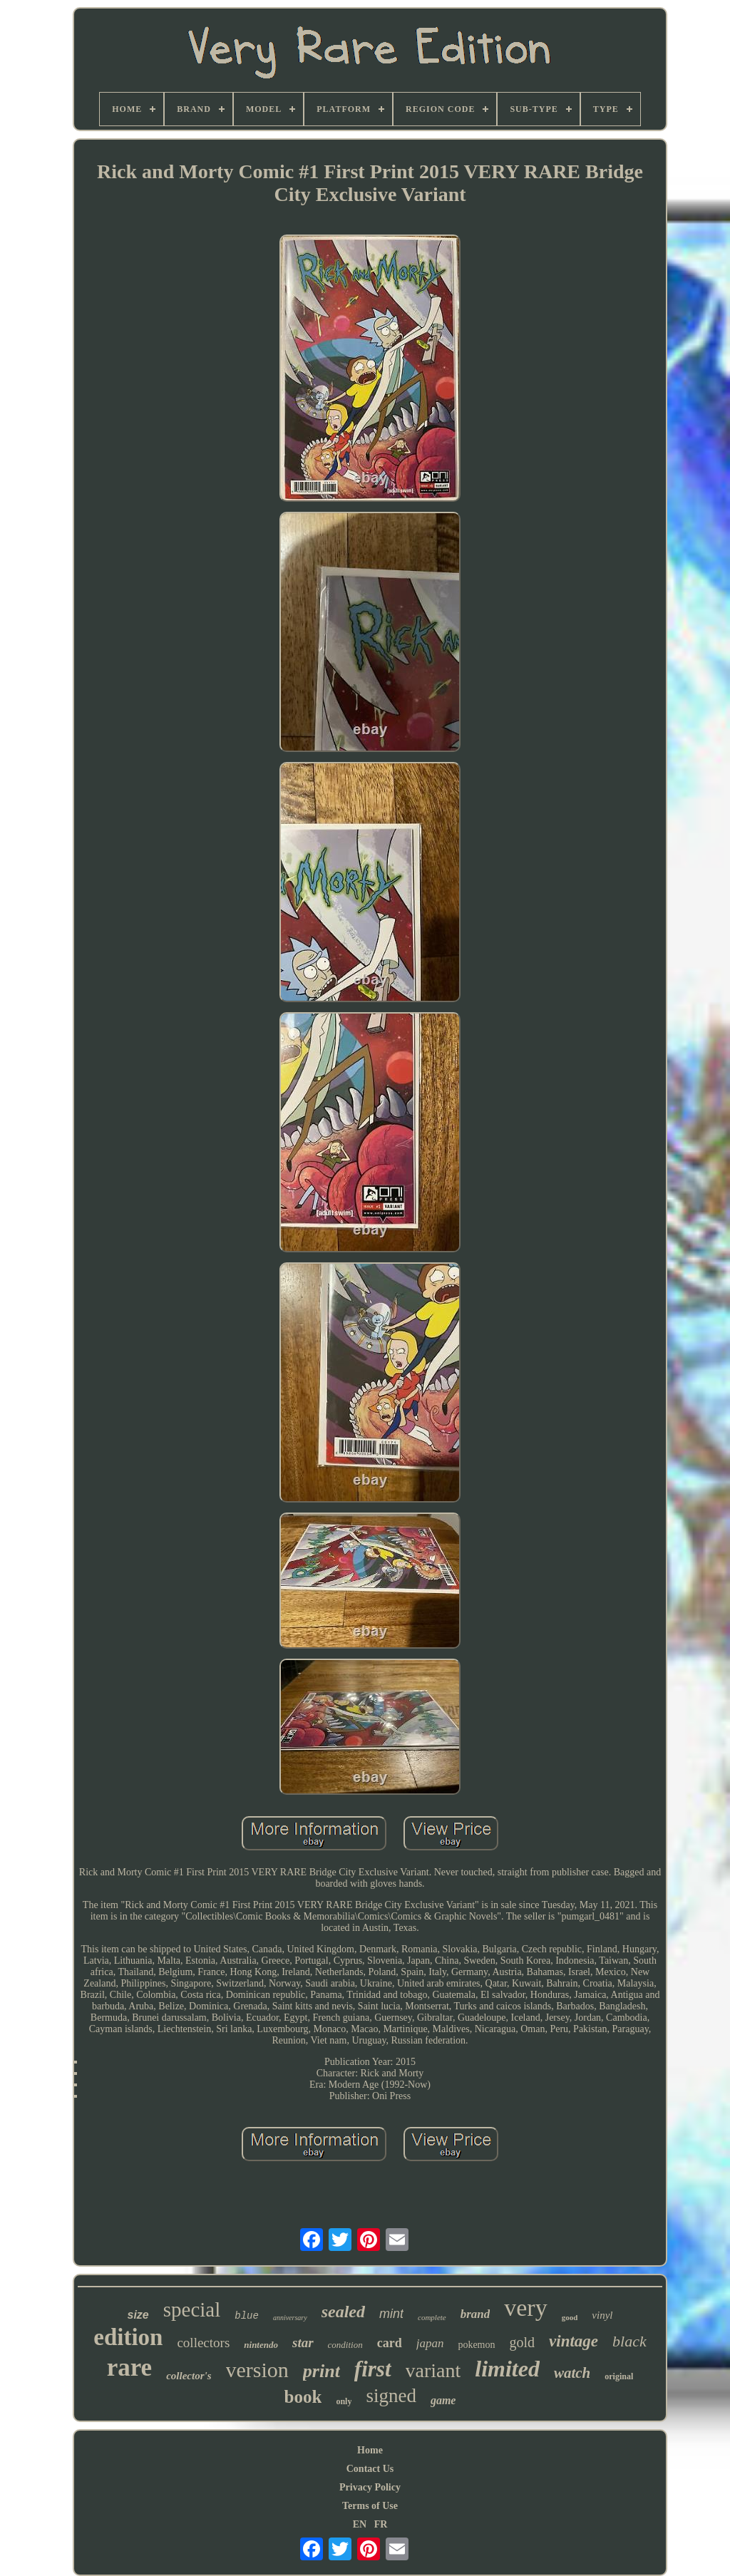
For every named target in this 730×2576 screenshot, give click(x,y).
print (321, 2371)
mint (391, 2314)
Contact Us (370, 2468)
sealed (343, 2311)
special (192, 2309)
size (138, 2315)
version (257, 2369)
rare (129, 2367)
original (619, 2376)
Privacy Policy (370, 2487)
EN (359, 2524)
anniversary (290, 2318)
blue (247, 2316)
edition (128, 2337)
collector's (188, 2375)
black (629, 2341)
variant (433, 2370)
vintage (573, 2341)
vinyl (602, 2315)
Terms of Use (370, 2505)
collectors (203, 2342)
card (389, 2343)
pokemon (476, 2344)
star (303, 2342)
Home (370, 2450)
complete (432, 2317)
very (525, 2307)
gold (522, 2342)
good (570, 2317)
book (303, 2396)
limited (507, 2368)
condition (345, 2344)
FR (381, 2524)
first (372, 2368)
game (443, 2400)
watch (572, 2372)
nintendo (261, 2344)
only (343, 2401)
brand (475, 2314)
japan (430, 2343)
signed (391, 2395)
